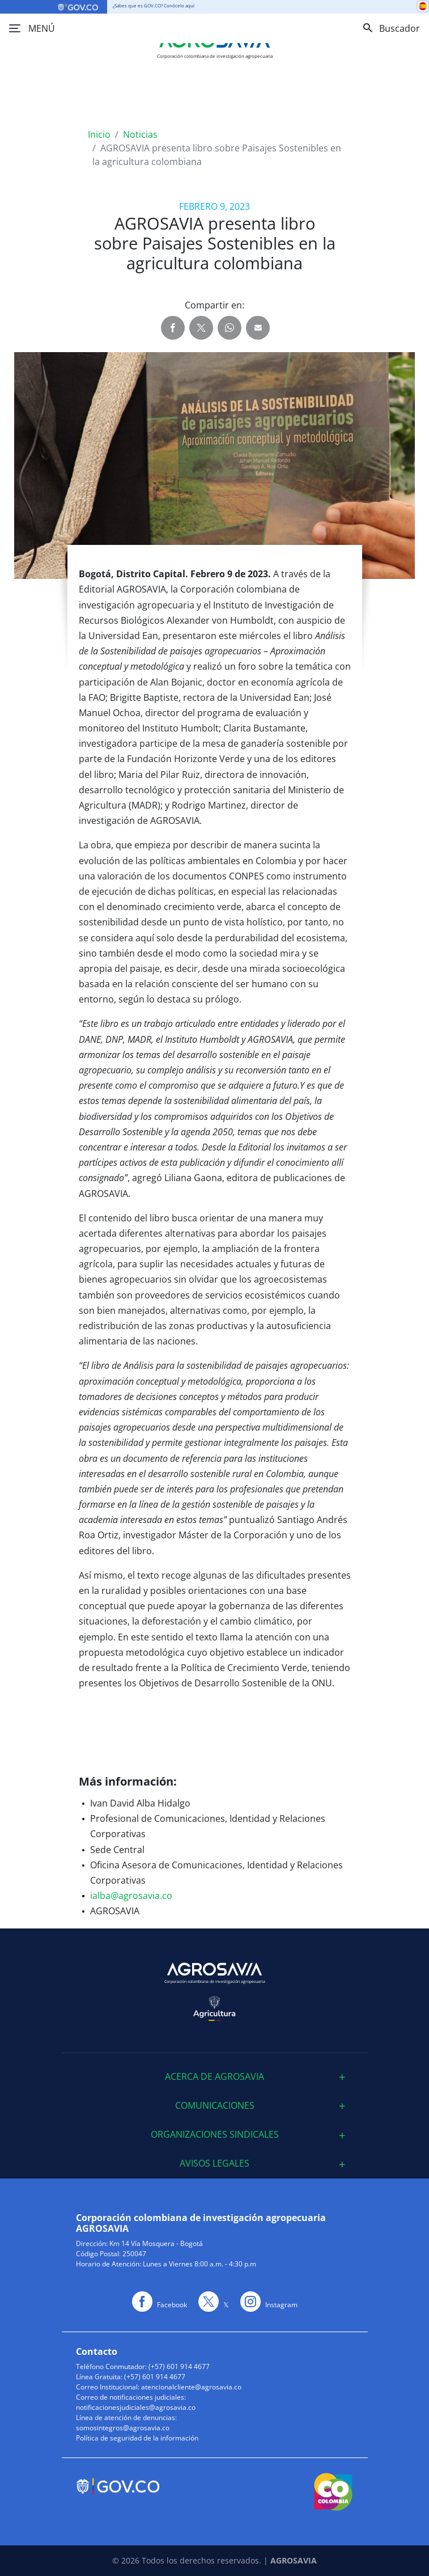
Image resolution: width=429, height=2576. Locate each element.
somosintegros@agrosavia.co (122, 2428)
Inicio (99, 134)
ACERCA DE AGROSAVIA (214, 2076)
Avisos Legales (214, 2163)
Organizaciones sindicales (215, 2134)
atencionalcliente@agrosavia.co (191, 2387)
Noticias (140, 134)
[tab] (214, 2076)
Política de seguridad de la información (137, 2438)
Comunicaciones (214, 2105)
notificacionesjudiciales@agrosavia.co (136, 2407)
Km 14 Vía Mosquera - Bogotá (156, 2243)
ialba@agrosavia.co (131, 1895)
